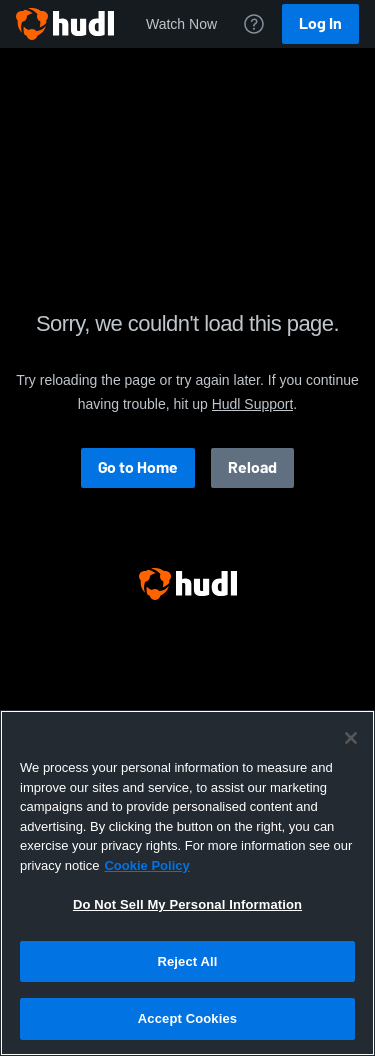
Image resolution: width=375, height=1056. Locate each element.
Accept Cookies (187, 1018)
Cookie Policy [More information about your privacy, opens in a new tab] (146, 865)
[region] (187, 883)
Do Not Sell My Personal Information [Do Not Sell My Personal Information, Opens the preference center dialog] (187, 904)
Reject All (187, 961)
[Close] (351, 738)
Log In (320, 23)
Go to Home (138, 467)
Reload (252, 467)
